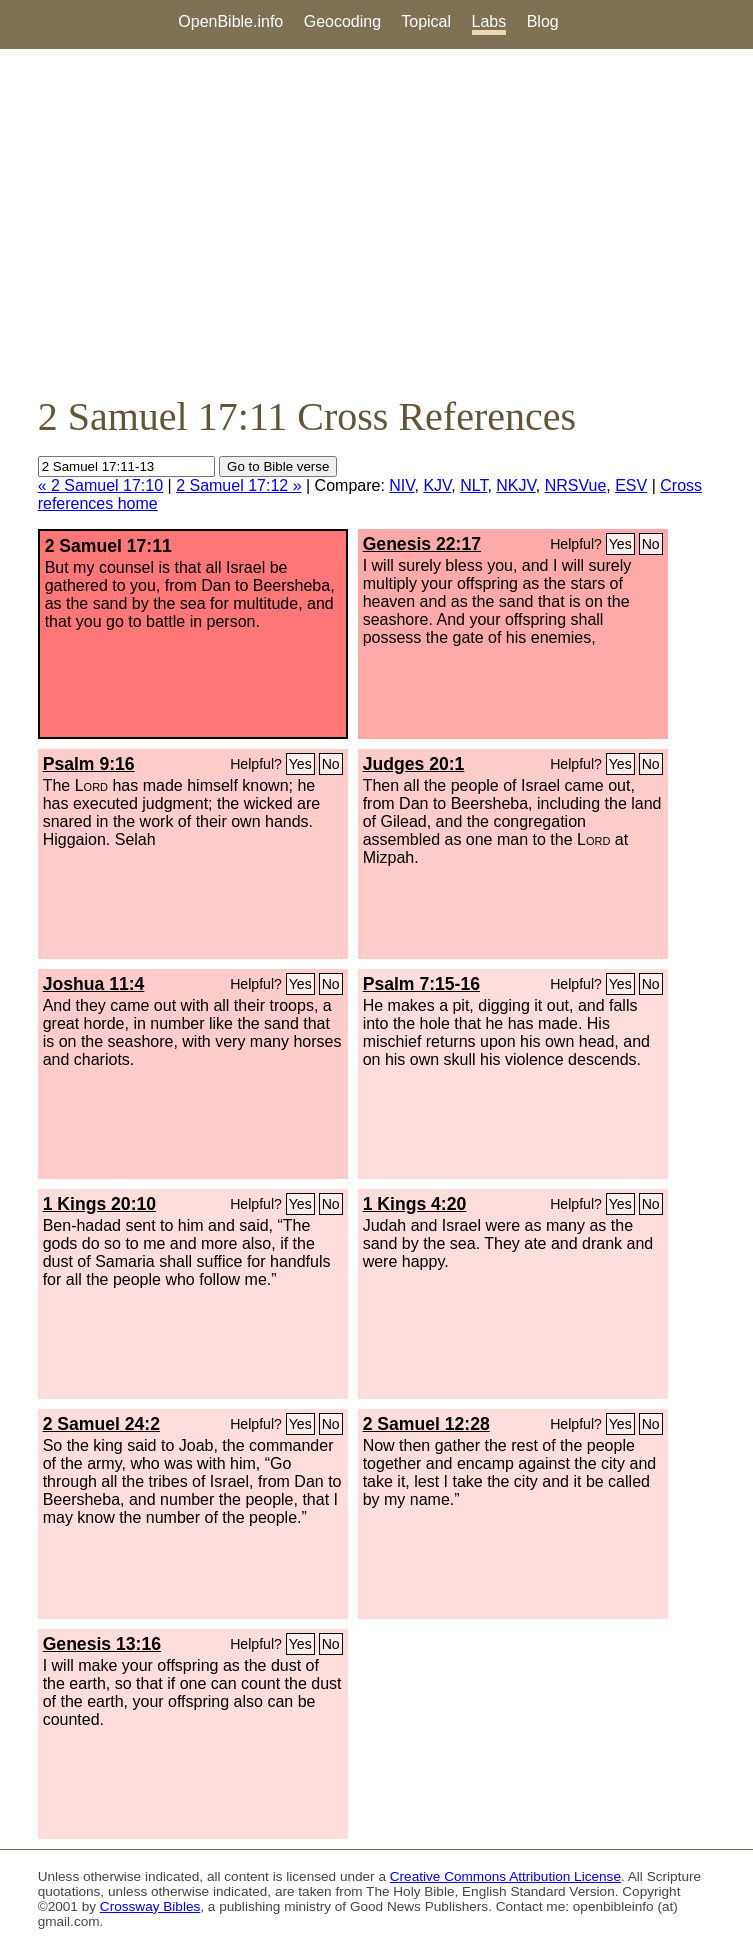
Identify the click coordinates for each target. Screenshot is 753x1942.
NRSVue (576, 485)
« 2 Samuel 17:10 (100, 485)
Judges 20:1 (414, 764)
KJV (437, 485)
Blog (543, 21)
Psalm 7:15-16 (421, 984)
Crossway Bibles (150, 1906)
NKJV (515, 485)
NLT (473, 485)
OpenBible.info (230, 21)
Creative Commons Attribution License (505, 1876)
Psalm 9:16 (89, 764)
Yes (620, 544)
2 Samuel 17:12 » (238, 485)
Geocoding (342, 21)
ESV (631, 485)
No (651, 544)
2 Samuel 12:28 (426, 1424)
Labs (489, 21)
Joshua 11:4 (94, 984)
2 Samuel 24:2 (101, 1424)
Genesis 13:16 (102, 1644)
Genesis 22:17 (422, 544)
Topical (426, 21)
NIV (401, 485)
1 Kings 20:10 (99, 1204)
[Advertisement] (376, 221)
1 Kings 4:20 (415, 1204)
